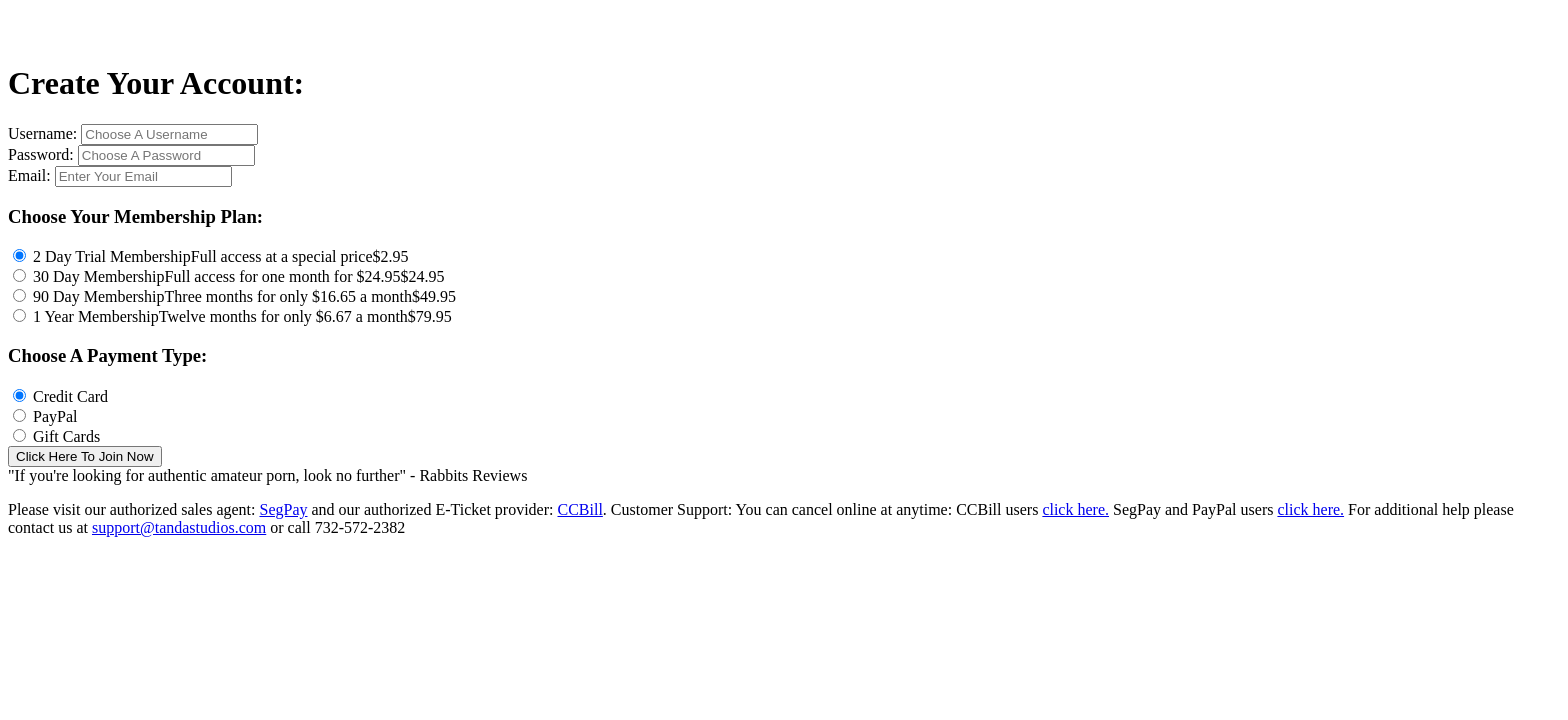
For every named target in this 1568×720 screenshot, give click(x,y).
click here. (1075, 509)
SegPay (283, 509)
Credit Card (70, 396)
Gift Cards (66, 436)
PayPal (55, 416)
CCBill (580, 509)
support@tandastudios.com (179, 527)
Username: (44, 133)
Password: (43, 154)
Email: (31, 175)
